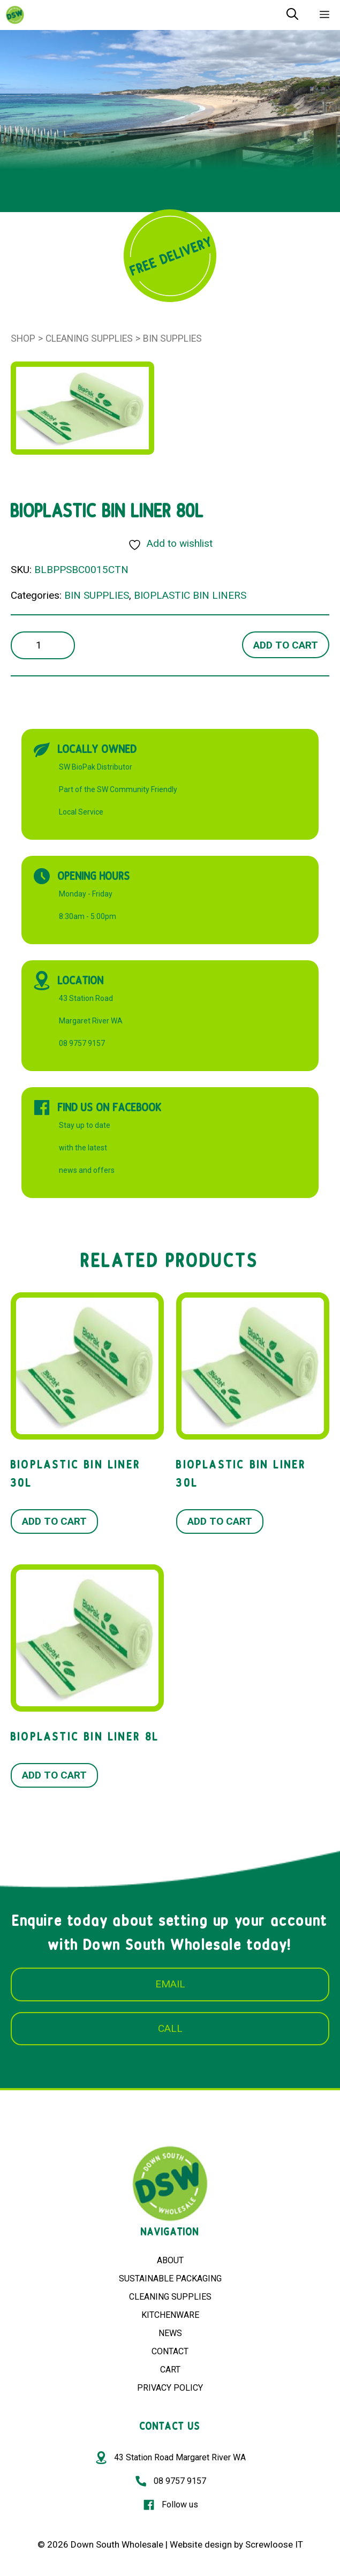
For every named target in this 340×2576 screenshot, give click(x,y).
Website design (201, 2544)
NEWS (170, 2333)
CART (170, 2369)
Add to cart (285, 645)
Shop (23, 338)
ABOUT (170, 2260)
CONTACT (170, 2351)
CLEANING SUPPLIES (170, 2297)
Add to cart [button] (54, 1521)
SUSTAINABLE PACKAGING (170, 2278)
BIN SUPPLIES (172, 338)
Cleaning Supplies (89, 338)
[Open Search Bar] (292, 15)
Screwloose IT (274, 2544)
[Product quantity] (43, 645)
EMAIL (170, 1984)
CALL (170, 2028)
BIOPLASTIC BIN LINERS (190, 595)
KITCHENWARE (170, 2315)
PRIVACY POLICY (170, 2388)
